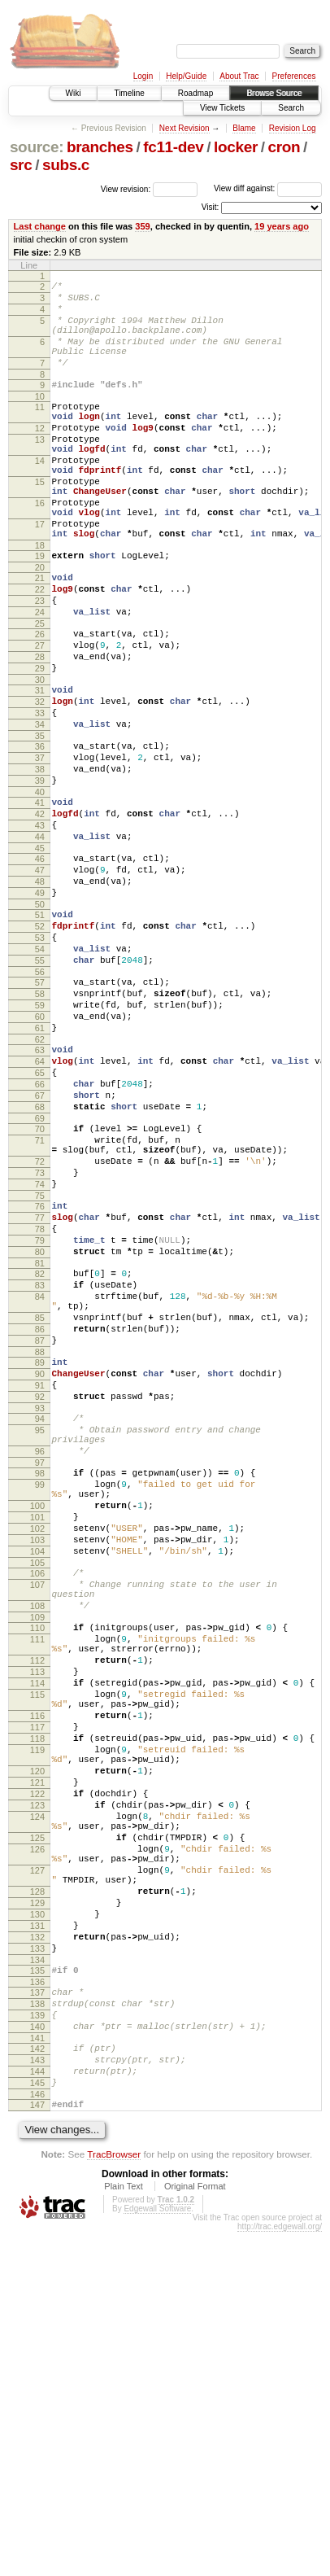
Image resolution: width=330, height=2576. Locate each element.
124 (37, 2105)
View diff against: (268, 188)
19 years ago (281, 226)
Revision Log (292, 128)
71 (40, 1296)
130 (37, 2224)
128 (37, 2197)
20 (40, 623)
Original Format (195, 2530)
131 (37, 2238)
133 (37, 2266)
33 (40, 793)
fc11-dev (173, 146)
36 (40, 832)
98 (40, 1690)
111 (37, 1888)
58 (40, 1123)
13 (40, 469)
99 (40, 1704)
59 (40, 1137)
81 (40, 1444)
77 (40, 1388)
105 (37, 1799)
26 (40, 700)
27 (40, 714)
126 (37, 2145)
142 (37, 2381)
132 (37, 2252)
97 (40, 1680)
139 (37, 2342)
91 (40, 1588)
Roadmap (195, 93)
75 (40, 1364)
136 (37, 2304)
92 (40, 1602)
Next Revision (184, 128)
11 (40, 429)
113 (37, 1928)
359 (142, 226)
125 (37, 2131)
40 (40, 887)
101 (37, 1744)
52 (40, 1043)
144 (37, 2408)
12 (40, 455)
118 (37, 2009)
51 (40, 1029)
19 (40, 609)
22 (40, 648)
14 (40, 495)
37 (40, 846)
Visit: (210, 207)
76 (40, 1375)
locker (236, 146)
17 (40, 573)
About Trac (238, 76)
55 (40, 1085)
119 (37, 2023)
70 (40, 1283)
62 (40, 1178)
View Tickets (222, 107)
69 (40, 1272)
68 (40, 1258)
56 (40, 1099)
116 (37, 1982)
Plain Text (123, 2530)
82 (40, 1454)
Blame (243, 128)
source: (36, 146)
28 (40, 728)
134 (37, 2280)
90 (40, 1574)
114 (37, 1942)
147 (37, 2446)
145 (37, 2422)
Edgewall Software (157, 2552)
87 (40, 1536)
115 (37, 1956)
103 (37, 1772)
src (21, 164)
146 (37, 2436)
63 (40, 1189)
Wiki (73, 93)
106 (37, 1810)
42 (40, 911)
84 (40, 1482)
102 (37, 1758)
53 (40, 1057)
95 (40, 1640)
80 (40, 1430)
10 (40, 418)
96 (40, 1666)
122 (37, 2077)
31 (40, 766)
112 (37, 1914)
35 (40, 821)
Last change (40, 226)
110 (37, 1874)
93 (40, 1615)
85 (40, 1508)
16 (40, 547)
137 (37, 2315)
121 (37, 2063)
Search (291, 107)
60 (40, 1151)
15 (40, 521)
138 (37, 2328)
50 (40, 1019)
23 (40, 662)
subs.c (65, 164)
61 (40, 1165)
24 (40, 675)
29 (40, 741)
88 (40, 1550)
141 (37, 2370)
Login (143, 76)
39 (40, 873)
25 (40, 689)
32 (40, 780)
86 (40, 1522)
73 (40, 1336)
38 (40, 859)
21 (40, 634)
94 (40, 1626)
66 (40, 1231)
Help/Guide (186, 76)
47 (40, 977)
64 (40, 1203)
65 (40, 1217)
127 (37, 2171)
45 (40, 953)
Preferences (294, 76)
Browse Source (274, 93)
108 (37, 1850)
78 (40, 1402)
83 (40, 1468)
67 (40, 1244)
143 (37, 2394)
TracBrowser (114, 2498)
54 (40, 1071)
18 (40, 599)
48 (40, 991)
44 (40, 939)
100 (37, 1730)
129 (37, 2210)
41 (40, 898)
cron (283, 146)
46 (40, 964)
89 (40, 1560)
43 (40, 925)
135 (37, 2290)
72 (40, 1322)
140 (37, 2356)
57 (40, 1109)
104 (37, 1786)
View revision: (126, 188)
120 (37, 2049)
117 (37, 1996)
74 (40, 1350)
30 (40, 755)
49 (40, 1005)
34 (40, 807)
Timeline (129, 93)
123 (37, 2091)
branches (100, 146)
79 (40, 1416)
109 (37, 1864)
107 (37, 1824)
